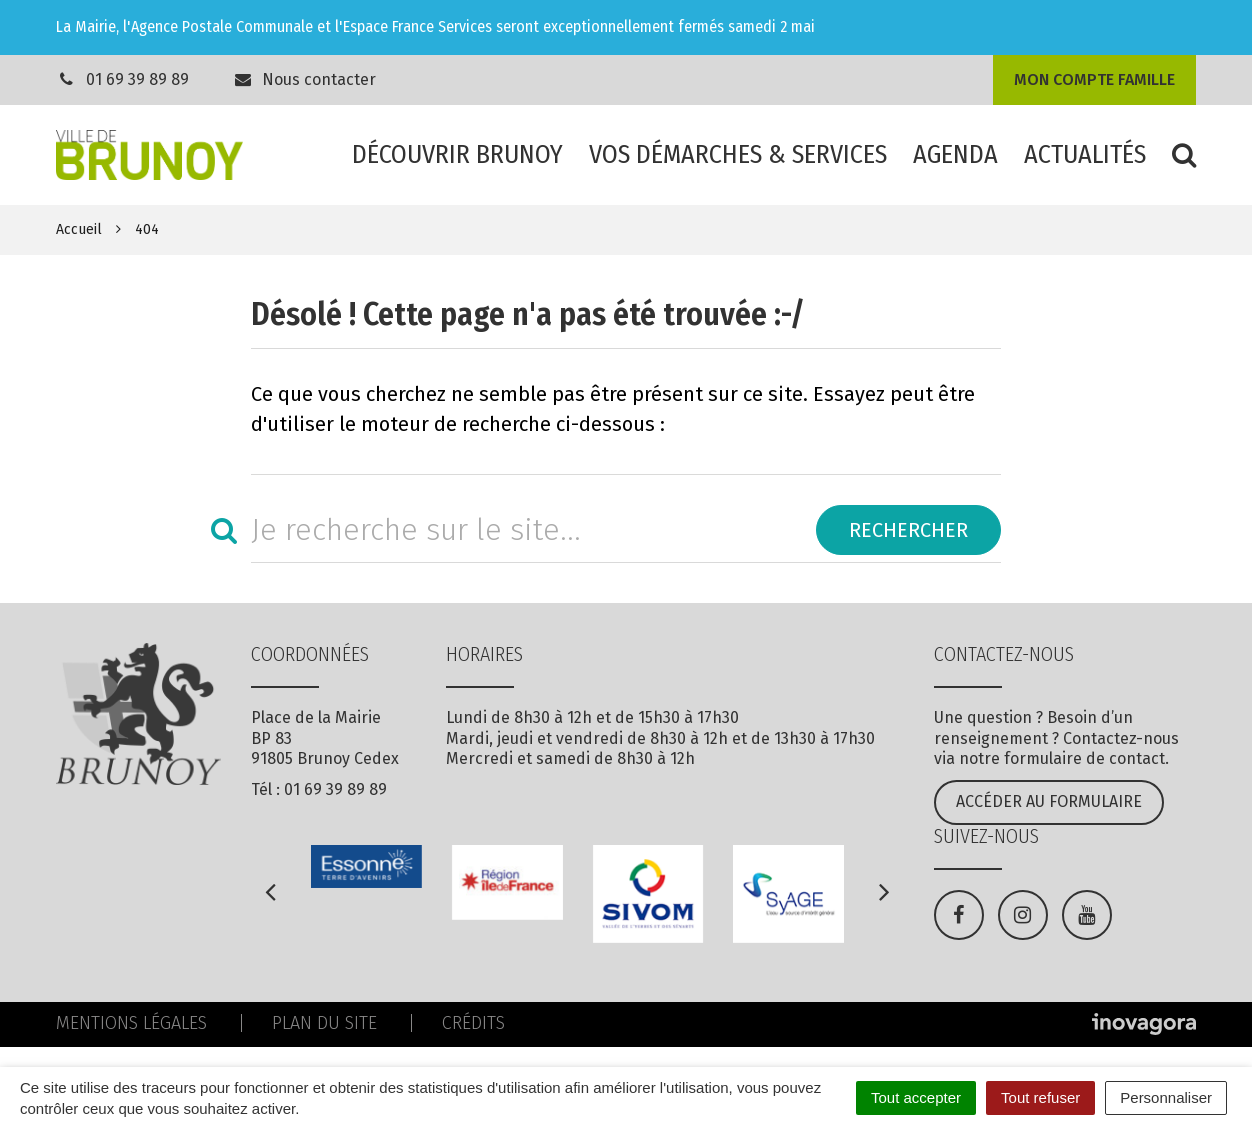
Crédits (473, 1023)
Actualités (1085, 154)
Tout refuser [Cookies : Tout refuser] (1040, 1097)
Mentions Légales (131, 1023)
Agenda (955, 154)
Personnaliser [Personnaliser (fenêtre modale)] (1166, 1097)
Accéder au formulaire (1049, 801)
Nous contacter (305, 79)
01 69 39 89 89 (137, 79)
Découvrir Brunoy (457, 154)
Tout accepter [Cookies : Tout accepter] (916, 1097)
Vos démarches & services (738, 154)
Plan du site (324, 1023)
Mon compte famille (1094, 79)
